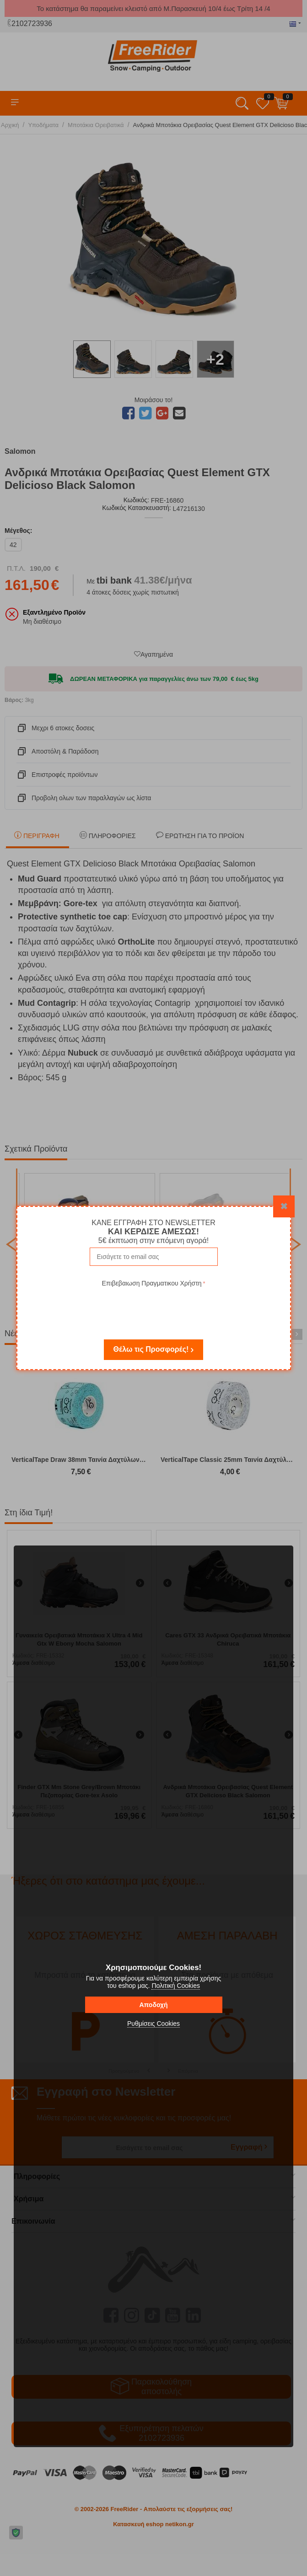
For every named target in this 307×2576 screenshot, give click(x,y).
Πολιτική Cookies (175, 1985)
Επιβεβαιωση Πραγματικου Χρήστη (151, 1283)
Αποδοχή (153, 2004)
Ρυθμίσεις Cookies (153, 2023)
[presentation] (153, 1307)
